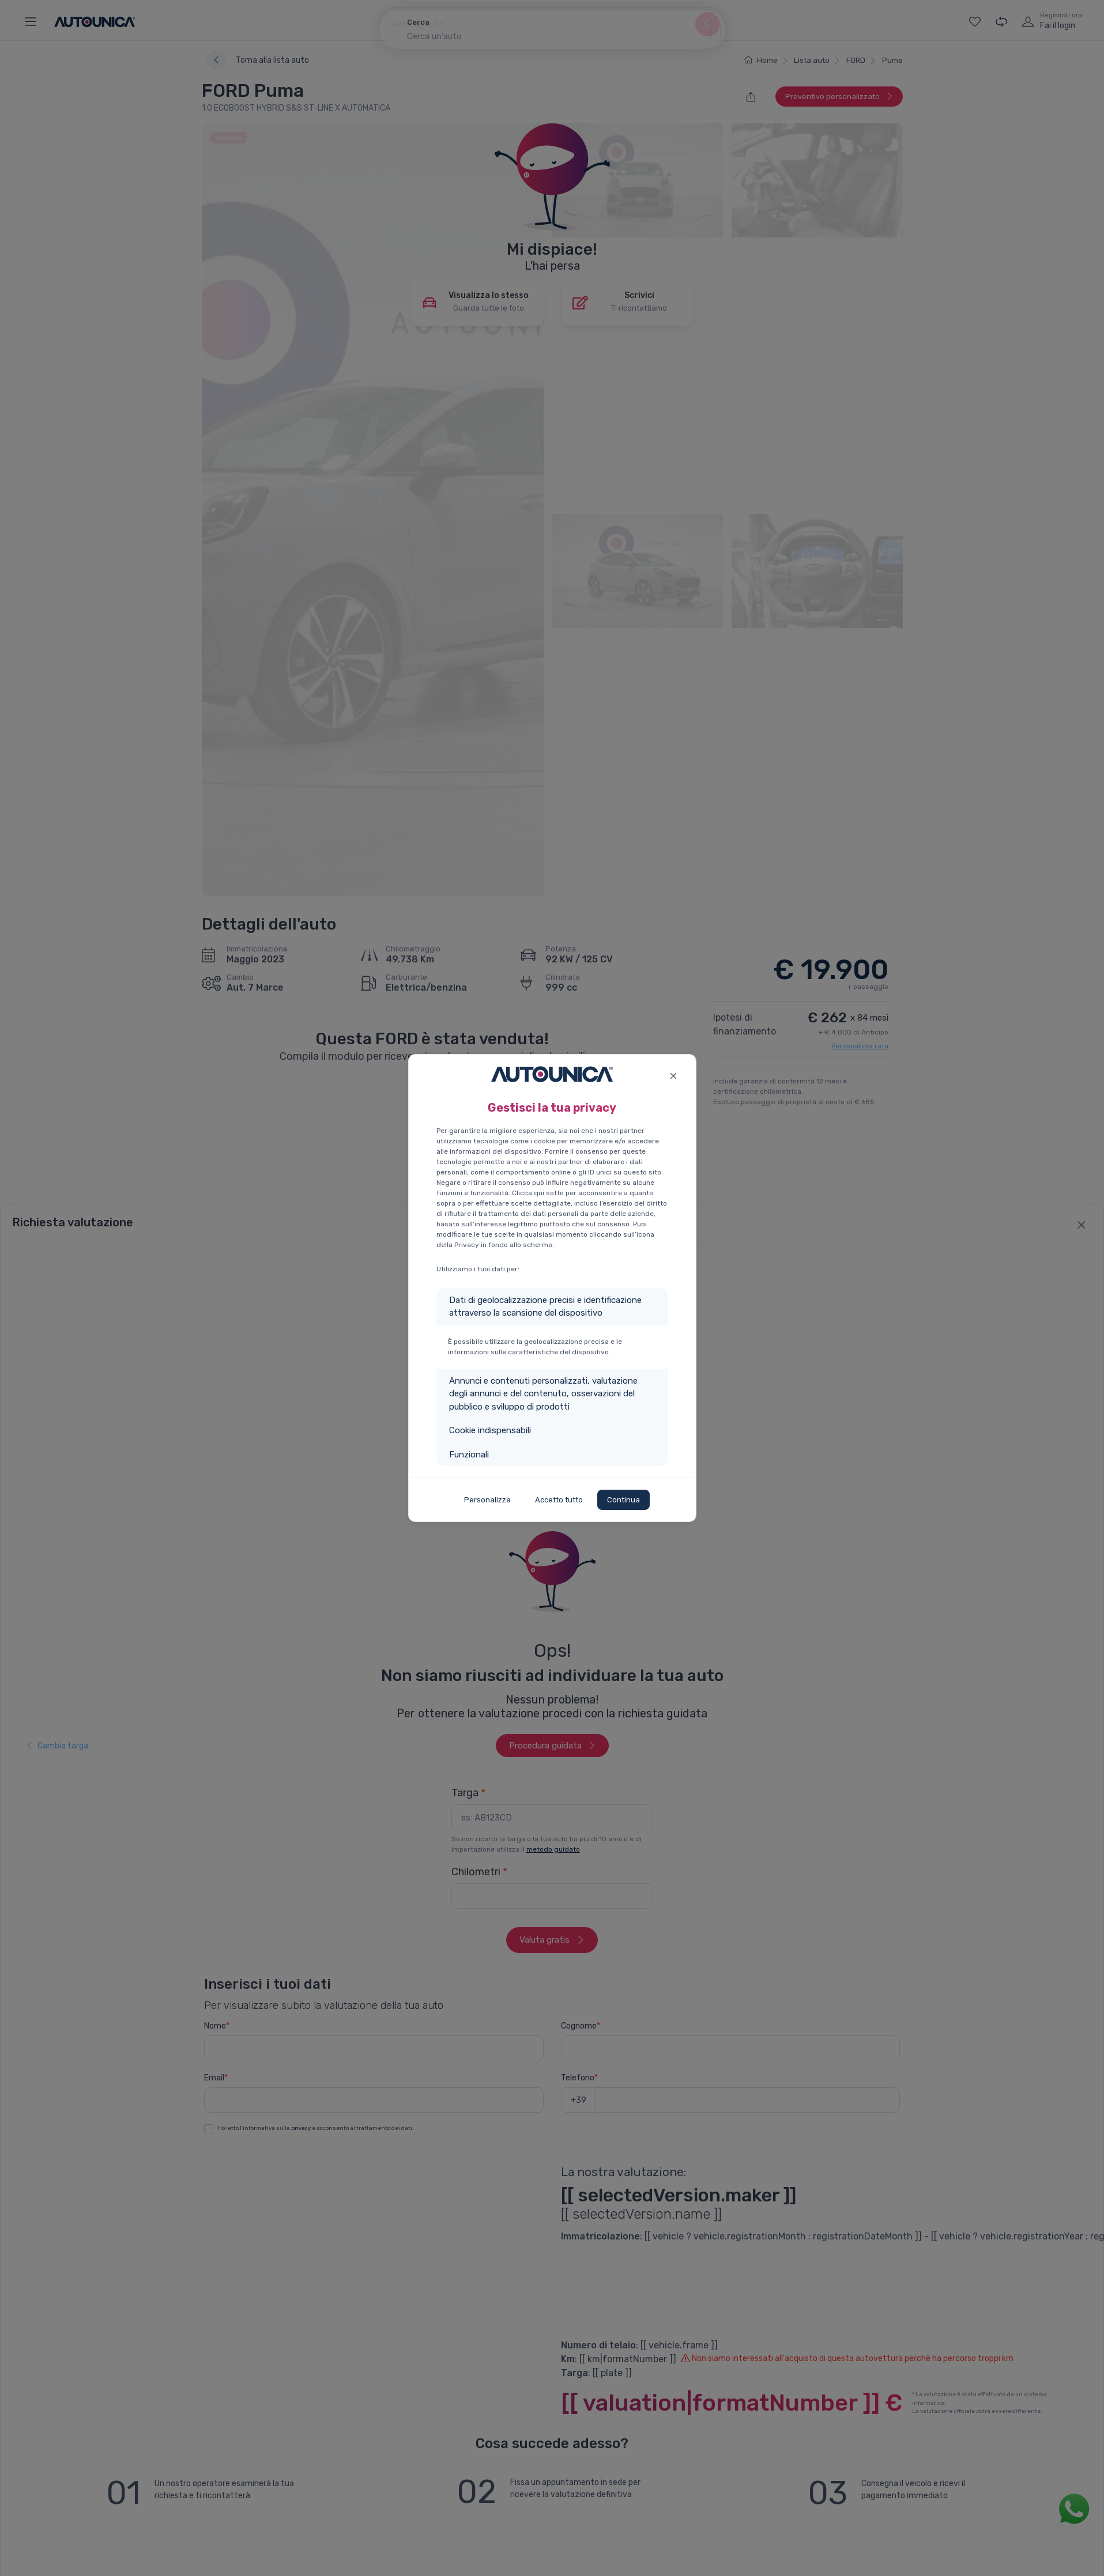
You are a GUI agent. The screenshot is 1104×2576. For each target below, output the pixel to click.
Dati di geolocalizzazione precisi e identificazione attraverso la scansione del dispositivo (545, 1307)
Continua (623, 1499)
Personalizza (487, 1499)
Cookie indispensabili (490, 1430)
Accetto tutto (559, 1499)
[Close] (673, 1074)
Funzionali (469, 1454)
